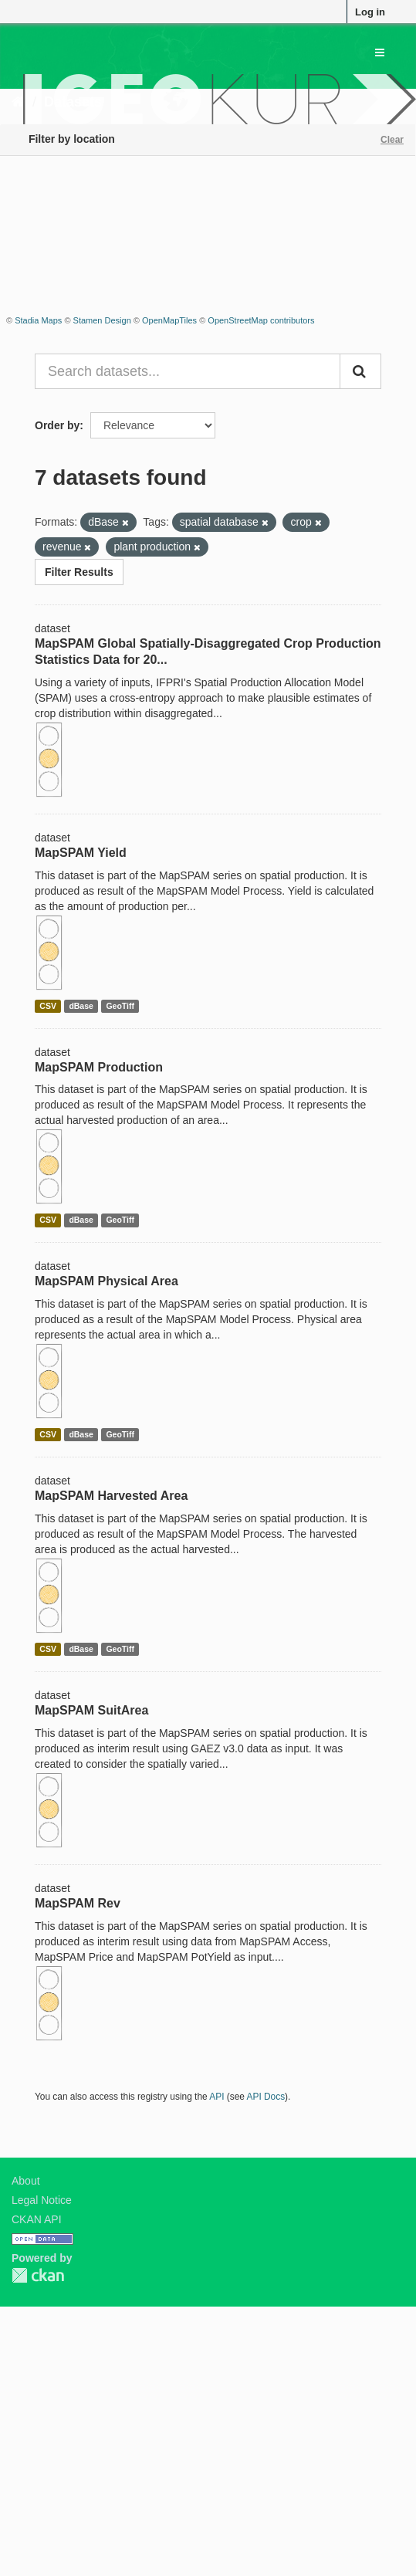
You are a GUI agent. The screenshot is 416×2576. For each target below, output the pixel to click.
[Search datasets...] (187, 371)
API (216, 2096)
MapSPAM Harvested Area (111, 1495)
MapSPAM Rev (77, 1903)
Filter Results (79, 572)
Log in (370, 12)
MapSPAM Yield (81, 852)
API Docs (266, 2096)
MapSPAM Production (99, 1067)
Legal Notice (42, 2200)
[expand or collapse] (380, 52)
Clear (392, 139)
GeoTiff (120, 1005)
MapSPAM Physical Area (106, 1281)
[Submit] (360, 371)
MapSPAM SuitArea (91, 1710)
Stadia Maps (38, 320)
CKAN (38, 2275)
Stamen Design (102, 320)
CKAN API (37, 2219)
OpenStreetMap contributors (261, 320)
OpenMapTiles (169, 320)
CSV (47, 1005)
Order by (57, 425)
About (26, 2181)
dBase (81, 1005)
